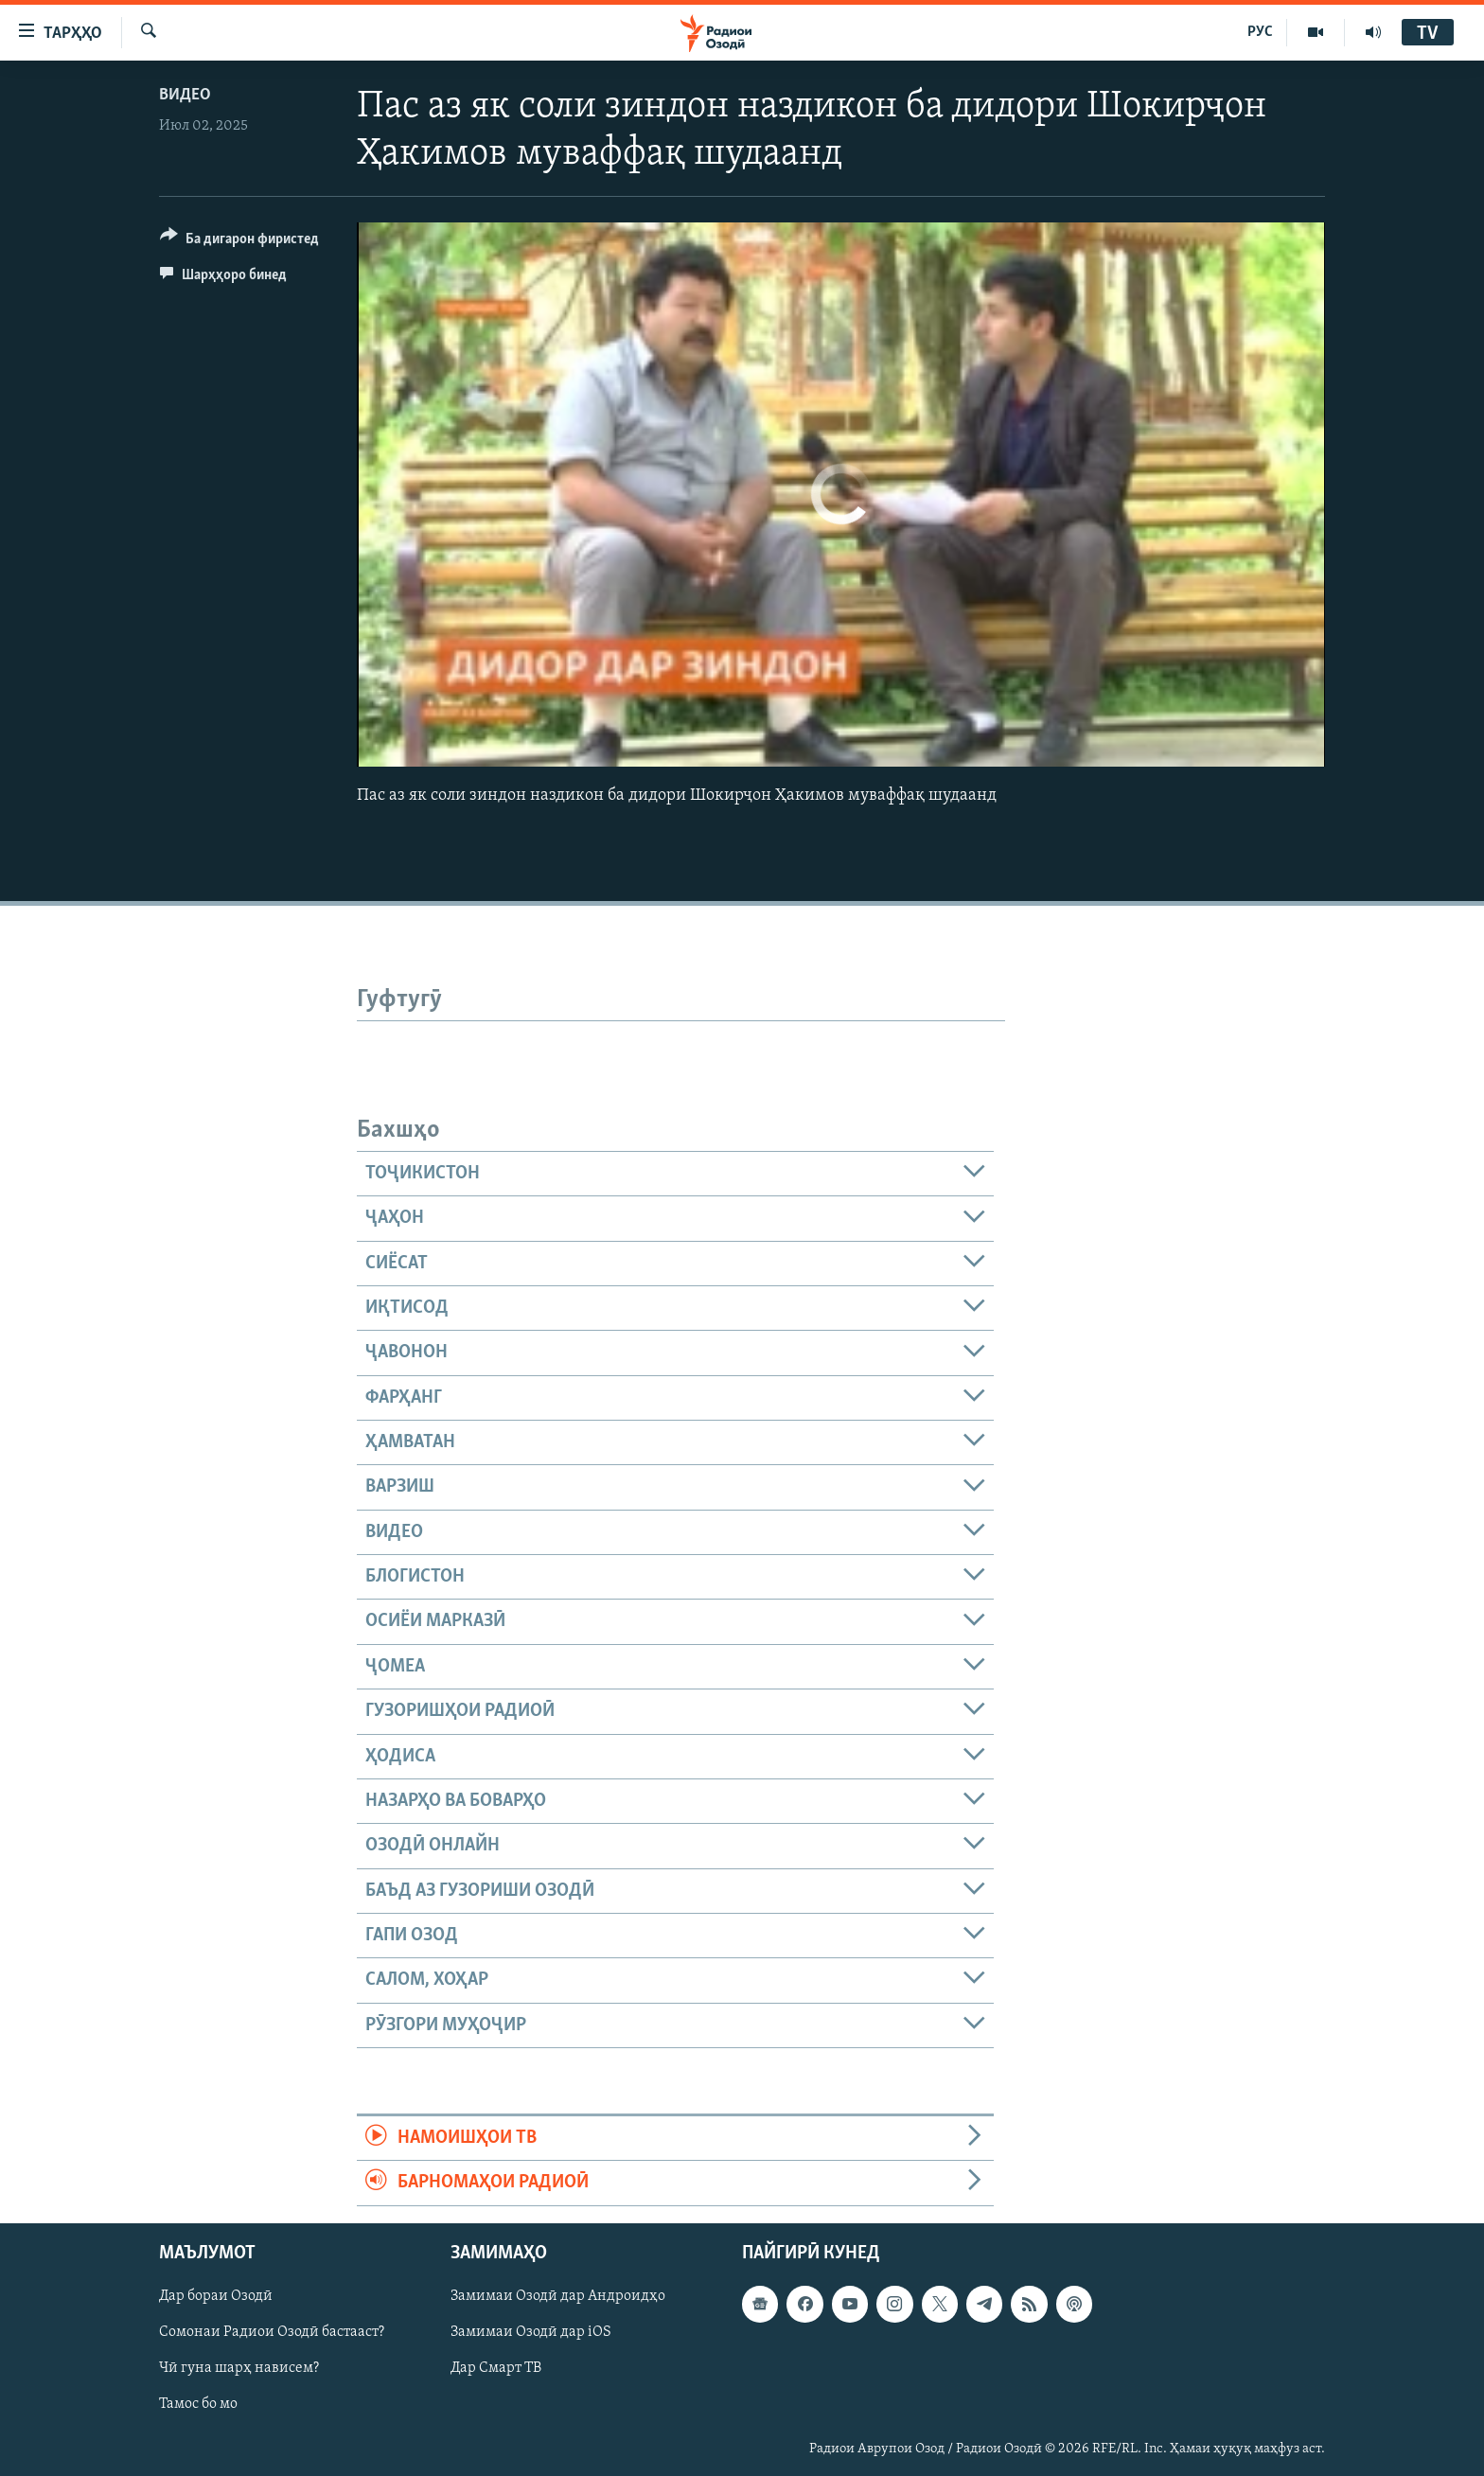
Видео (185, 95)
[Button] (239, 241)
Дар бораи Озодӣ (216, 2296)
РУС (1260, 32)
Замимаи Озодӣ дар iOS (530, 2332)
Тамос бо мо (198, 2404)
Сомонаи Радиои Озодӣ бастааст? (271, 2332)
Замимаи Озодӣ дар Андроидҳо (557, 2296)
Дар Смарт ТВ (495, 2368)
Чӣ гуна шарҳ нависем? (239, 2368)
